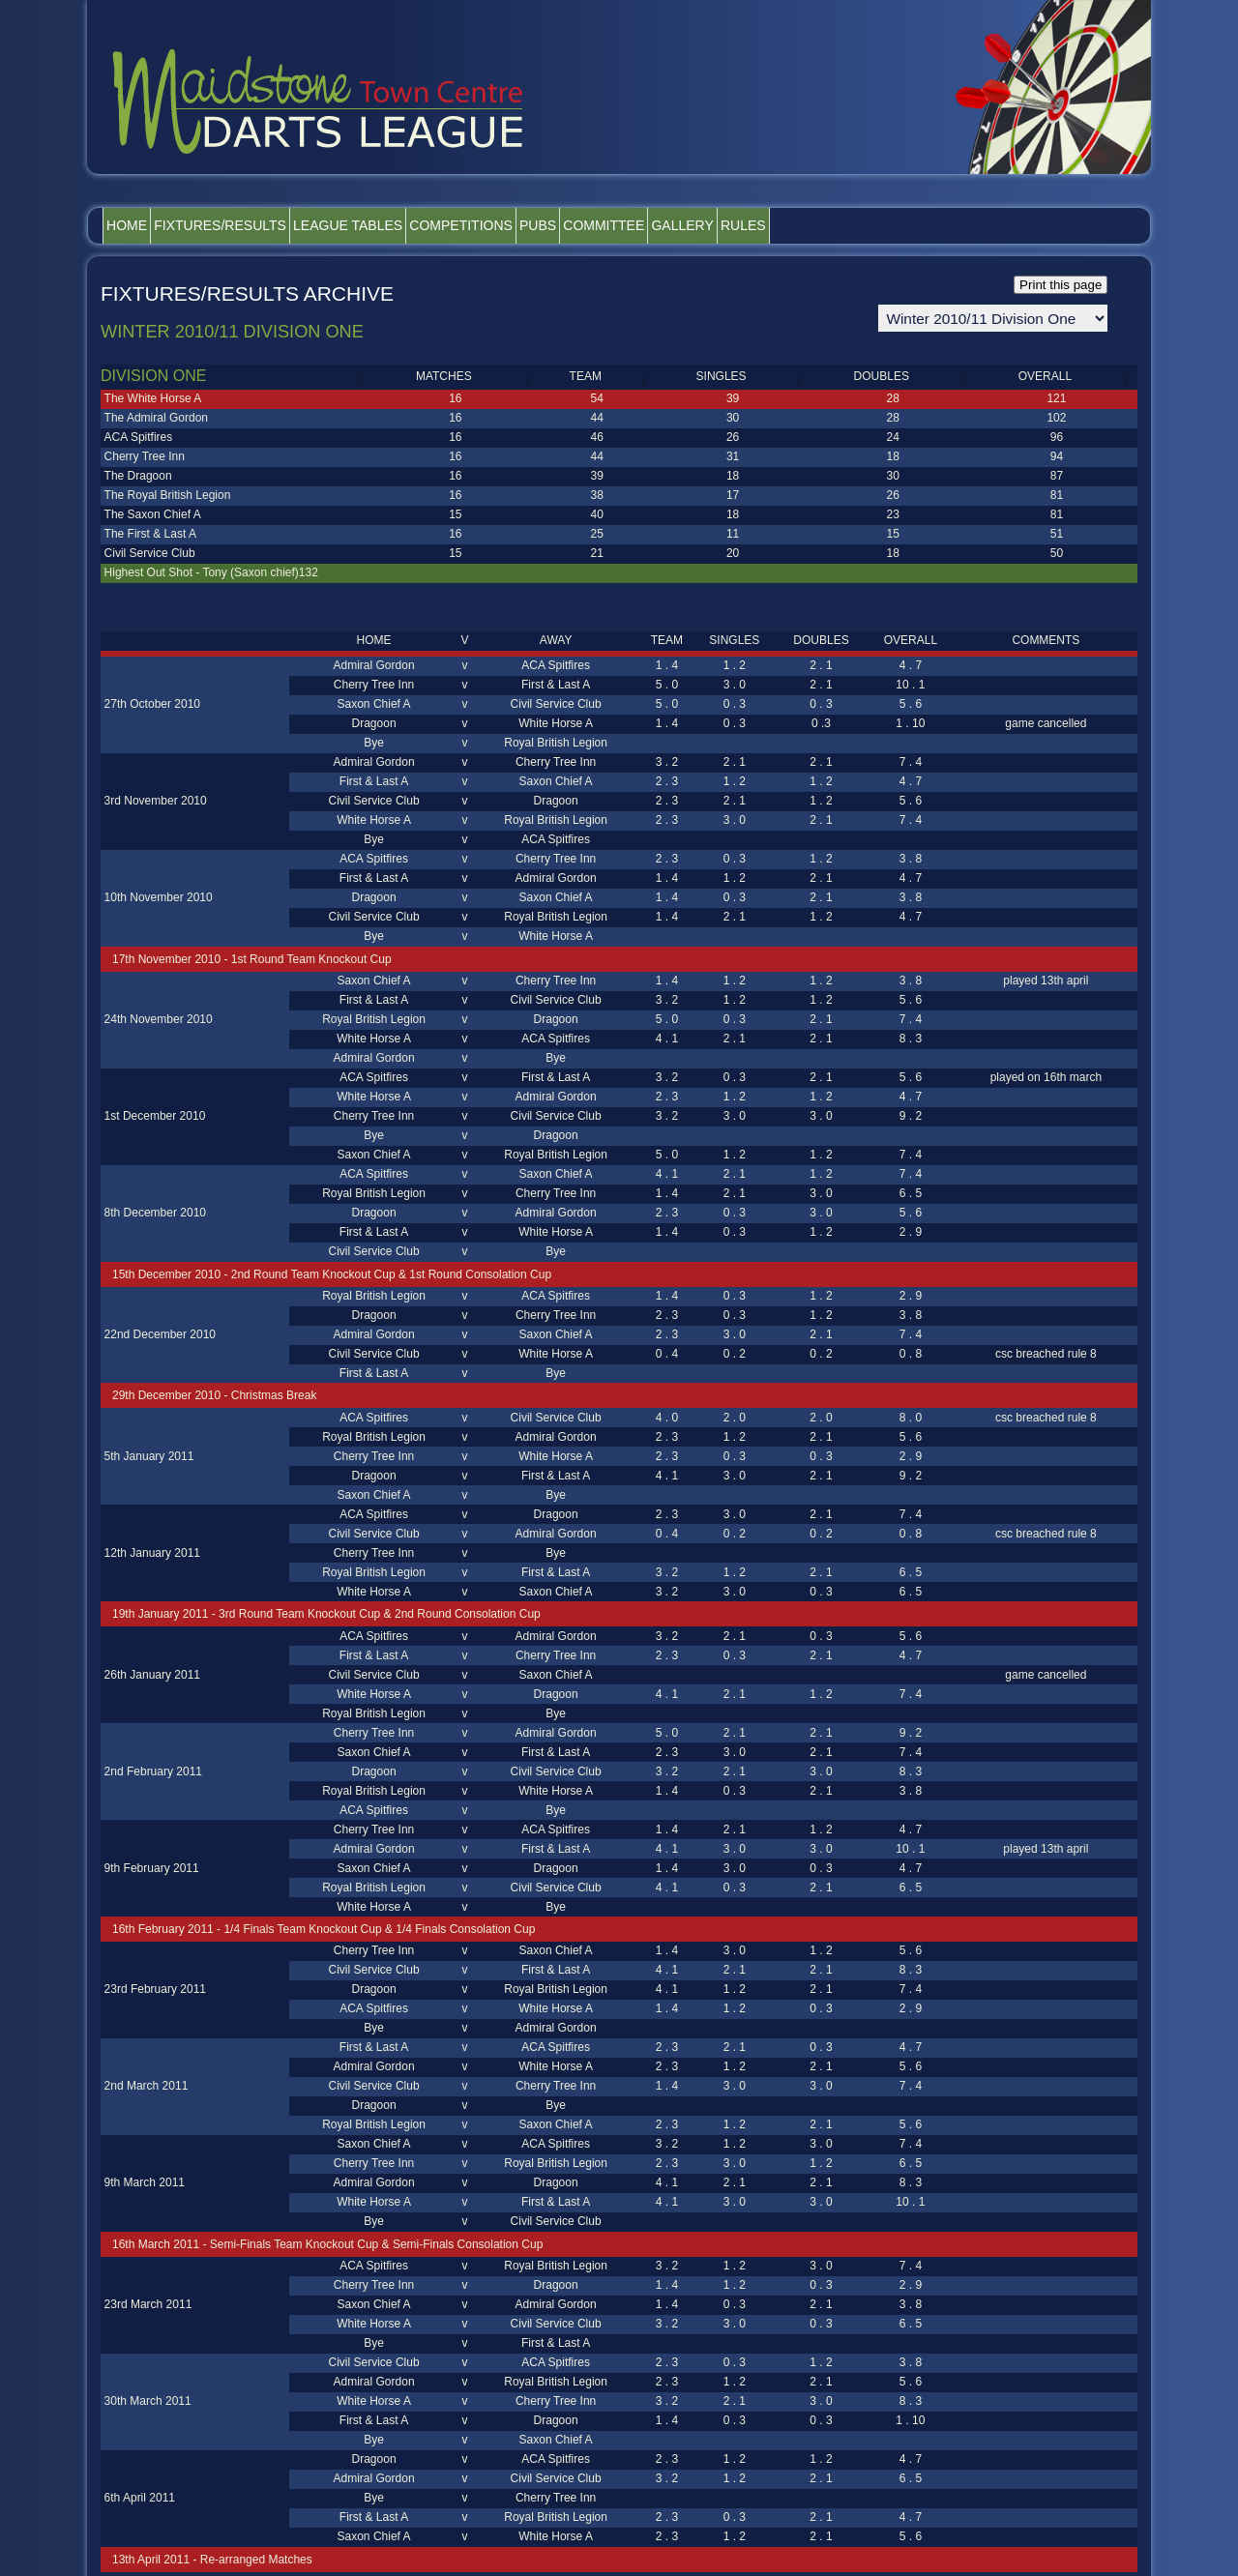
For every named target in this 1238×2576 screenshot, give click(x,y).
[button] (361, 377)
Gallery (819, 225)
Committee (719, 225)
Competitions (535, 225)
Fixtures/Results (252, 225)
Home (137, 225)
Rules (902, 225)
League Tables (401, 225)
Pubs (632, 225)
